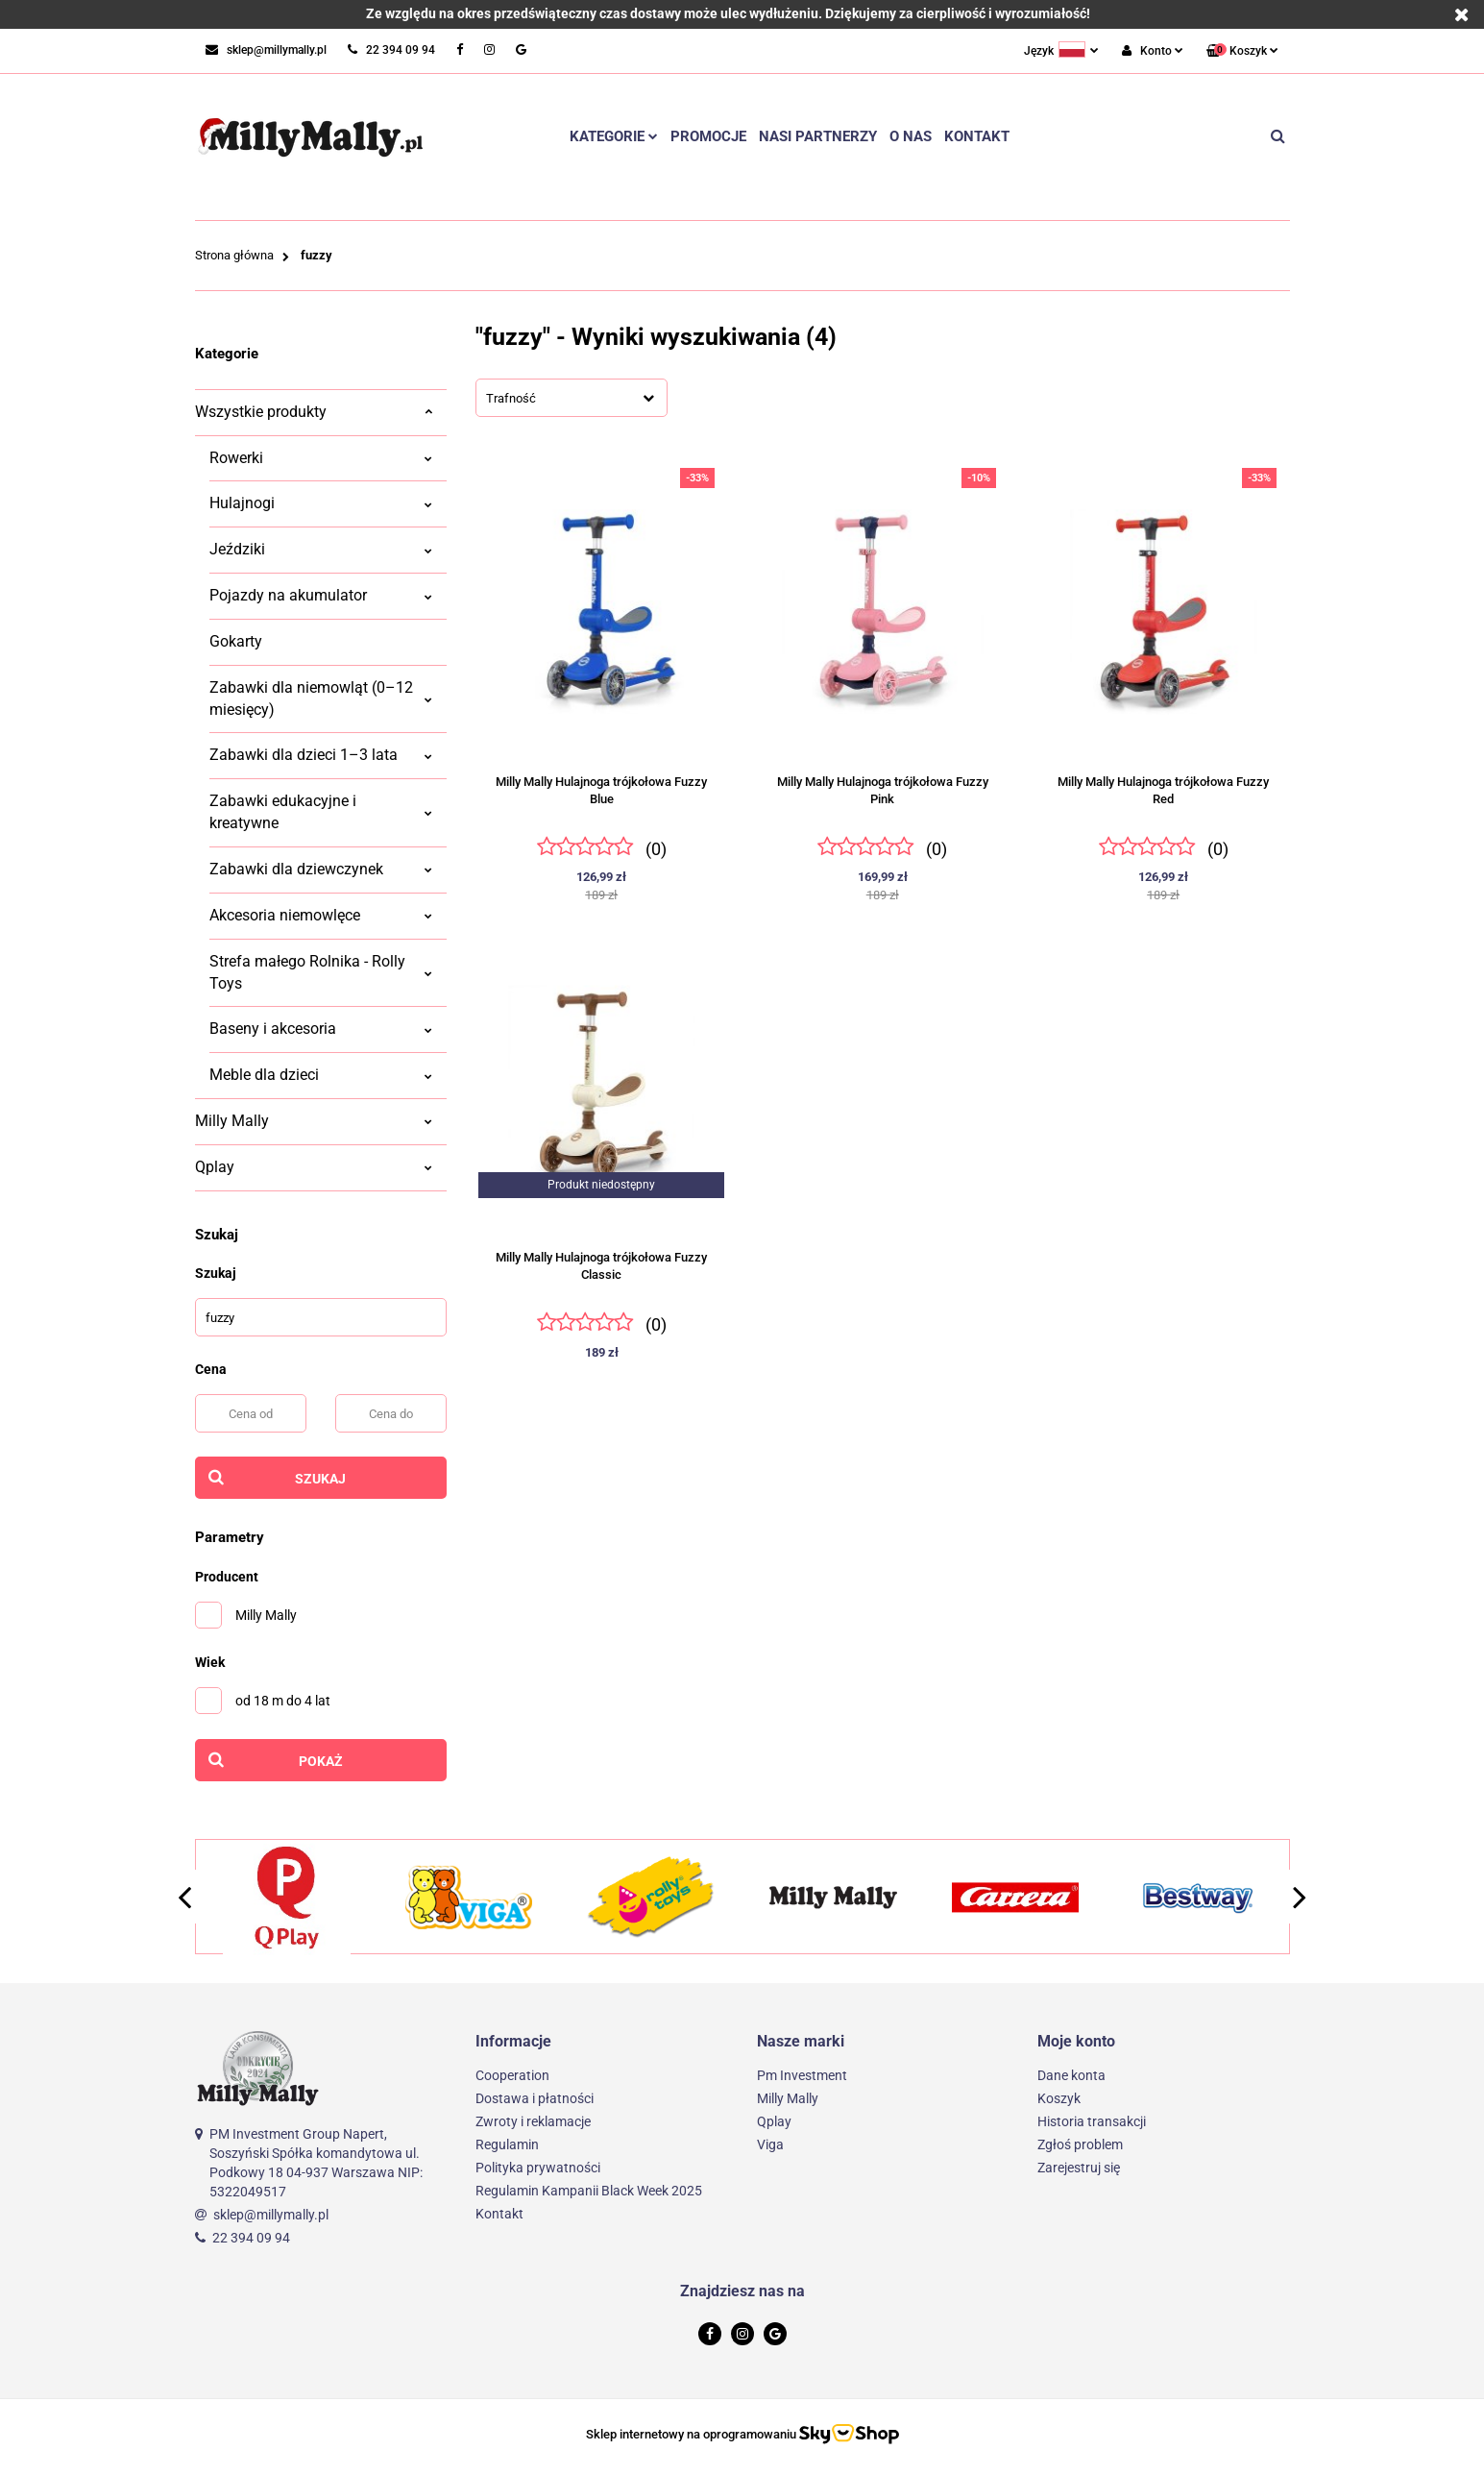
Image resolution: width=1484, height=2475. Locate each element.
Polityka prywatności (537, 2167)
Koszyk (1059, 2098)
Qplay (314, 1167)
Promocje (708, 136)
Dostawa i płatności (534, 2098)
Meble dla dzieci (321, 1075)
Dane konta (1071, 2075)
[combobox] (571, 398)
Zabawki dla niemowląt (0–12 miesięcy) (321, 698)
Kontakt (977, 136)
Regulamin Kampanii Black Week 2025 (588, 2190)
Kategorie (614, 136)
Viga (770, 2144)
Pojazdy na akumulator (321, 595)
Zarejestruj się (1078, 2167)
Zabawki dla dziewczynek (321, 869)
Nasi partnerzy (818, 136)
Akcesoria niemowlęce (321, 915)
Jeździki (321, 549)
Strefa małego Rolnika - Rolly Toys (321, 972)
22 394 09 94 (251, 2237)
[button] (1242, 51)
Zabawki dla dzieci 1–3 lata (321, 755)
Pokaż (321, 1761)
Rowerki (321, 458)
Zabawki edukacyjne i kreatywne (321, 812)
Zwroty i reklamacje (533, 2121)
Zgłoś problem (1080, 2144)
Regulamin (507, 2144)
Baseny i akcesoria (321, 1028)
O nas (910, 136)
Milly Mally (314, 1121)
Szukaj (320, 1478)
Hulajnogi (321, 503)
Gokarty (235, 641)
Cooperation (512, 2075)
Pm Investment (802, 2075)
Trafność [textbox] (511, 398)
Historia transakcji (1091, 2121)
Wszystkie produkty (314, 412)
